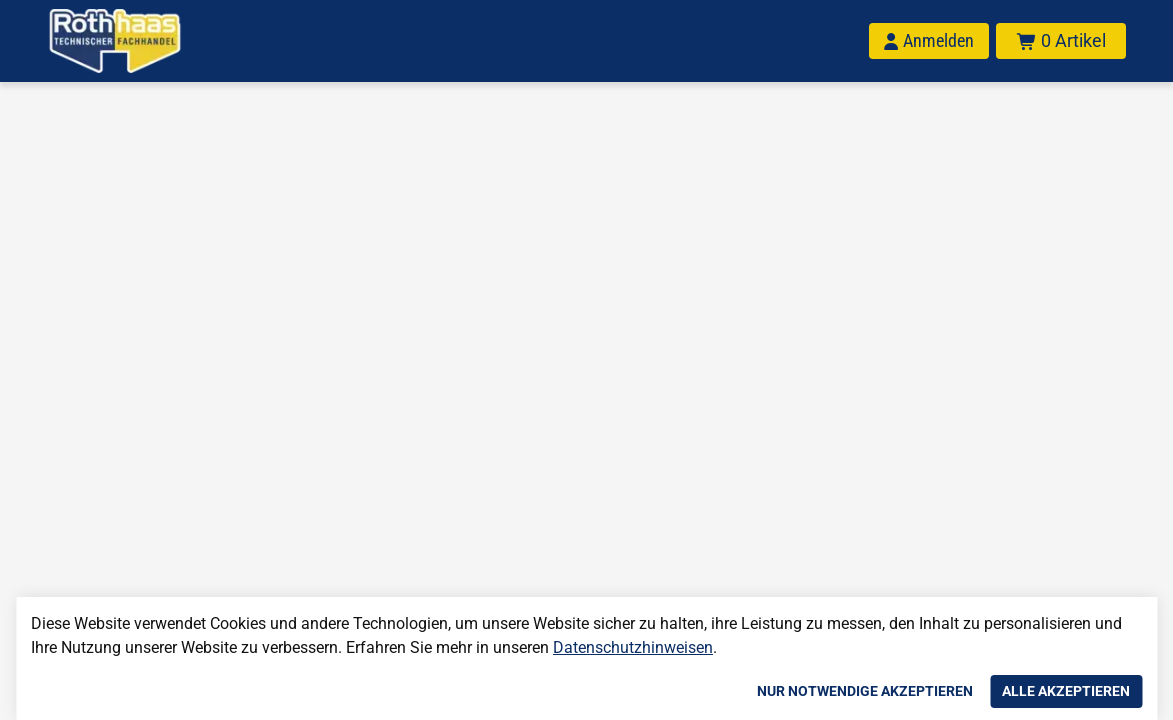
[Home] (115, 41)
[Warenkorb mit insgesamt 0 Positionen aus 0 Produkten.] (1061, 41)
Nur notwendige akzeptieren (865, 691)
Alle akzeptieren (1066, 691)
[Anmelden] (929, 41)
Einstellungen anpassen (637, 691)
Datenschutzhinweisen (633, 647)
